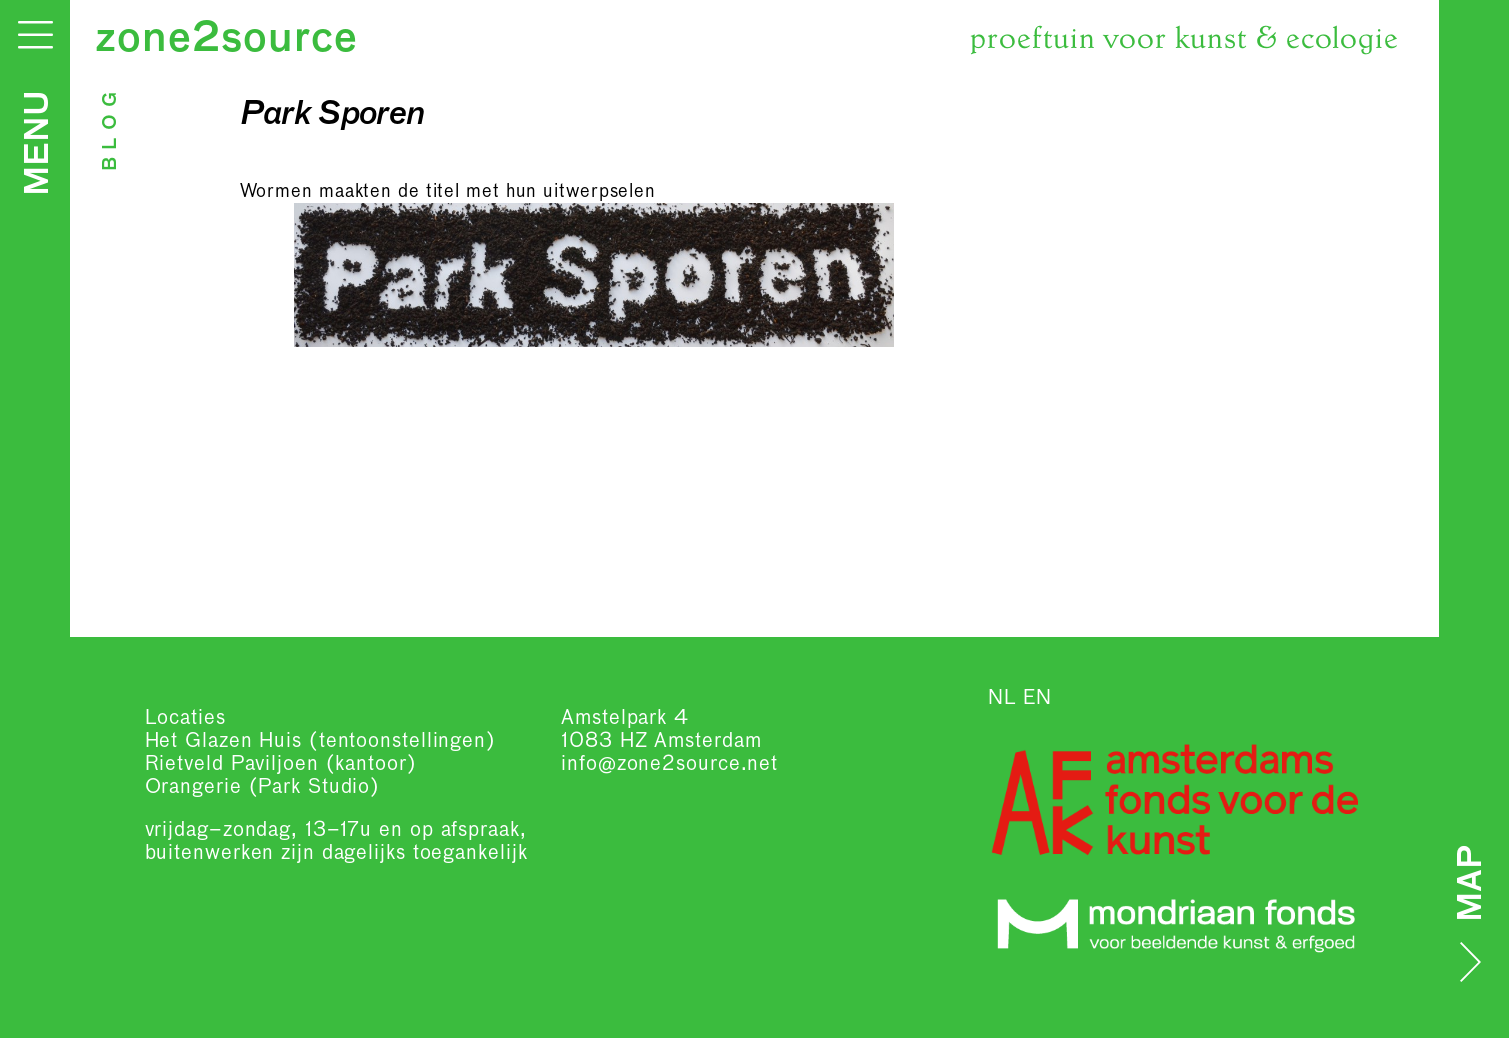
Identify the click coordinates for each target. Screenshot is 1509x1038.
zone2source (226, 40)
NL (1002, 698)
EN (1037, 698)
